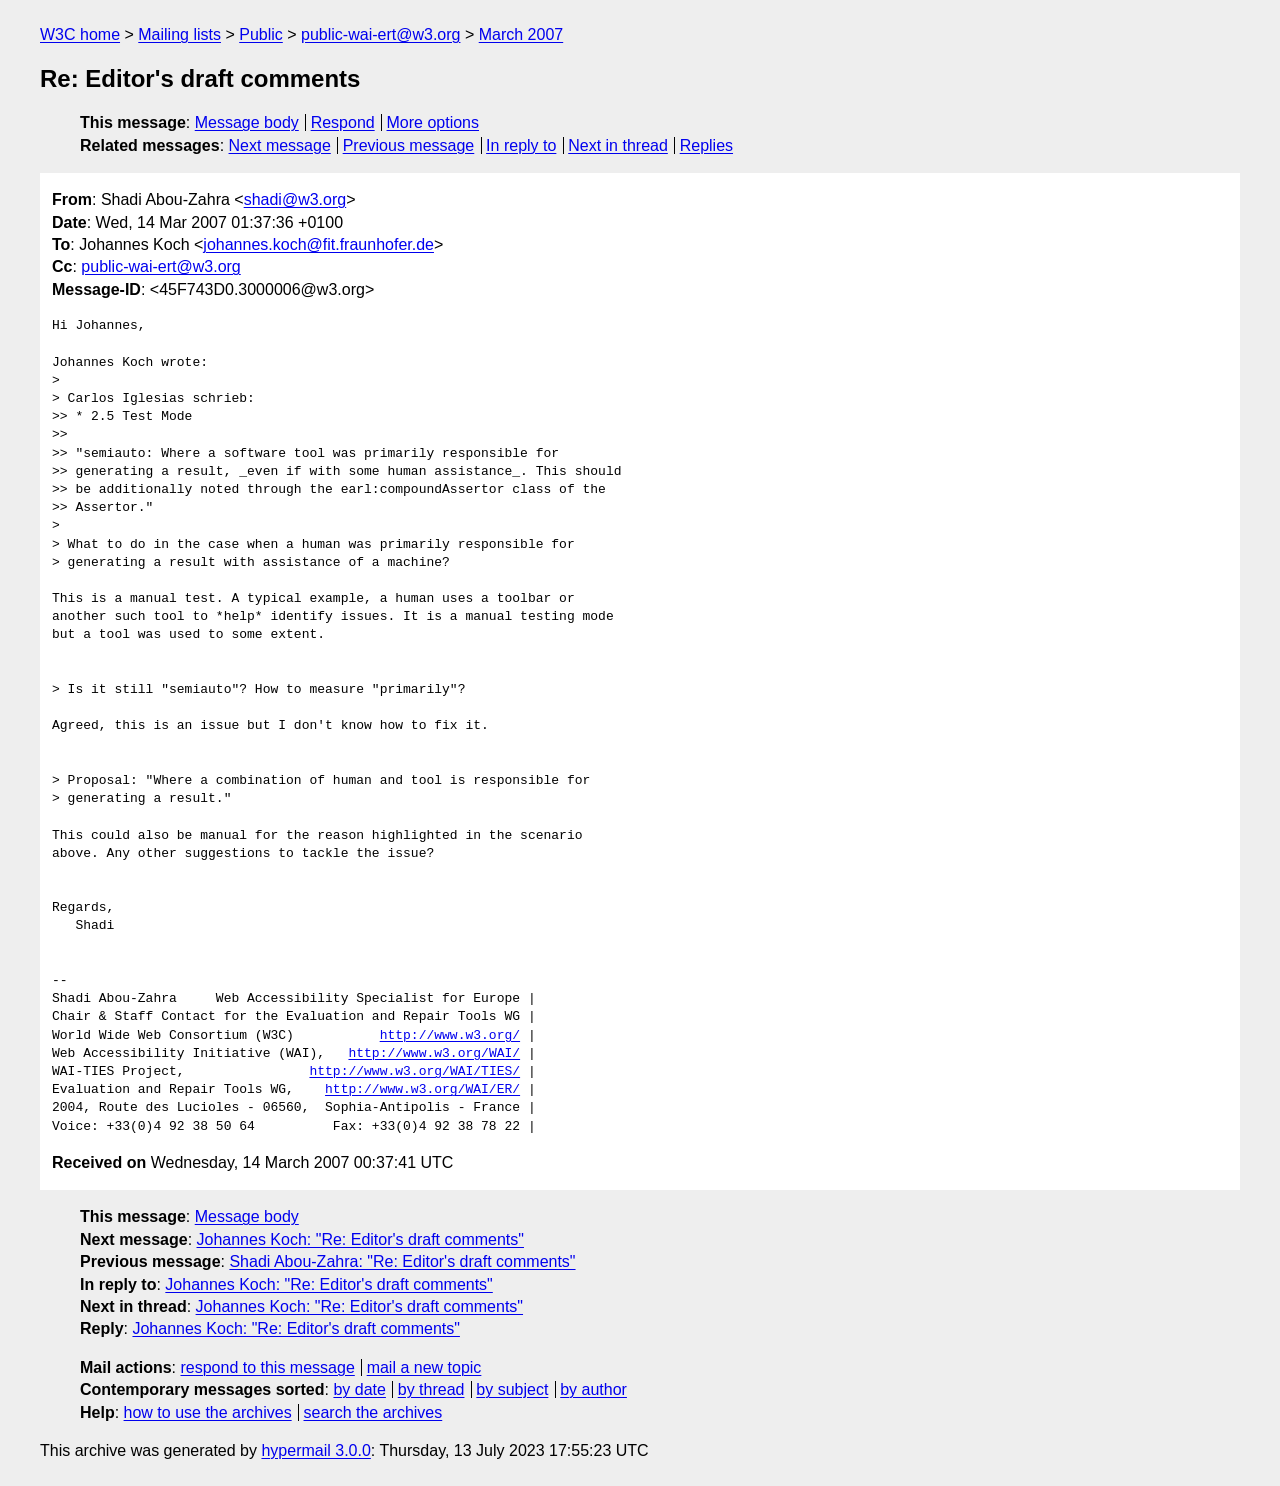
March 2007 (521, 34)
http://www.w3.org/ (450, 1036)
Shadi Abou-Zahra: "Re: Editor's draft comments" (402, 1261)
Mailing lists (179, 34)
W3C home (80, 34)
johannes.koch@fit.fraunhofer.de (318, 244)
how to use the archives (208, 1412)
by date (359, 1389)
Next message (280, 145)
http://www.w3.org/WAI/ (434, 1054)
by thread (431, 1389)
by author (593, 1389)
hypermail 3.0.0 (315, 1450)
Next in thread (618, 145)
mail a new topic (424, 1367)
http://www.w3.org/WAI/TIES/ (414, 1072)
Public (261, 34)
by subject (512, 1389)
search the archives (373, 1412)
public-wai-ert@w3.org (380, 34)
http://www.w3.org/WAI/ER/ (422, 1090)
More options (433, 122)
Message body (247, 122)
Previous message (409, 145)
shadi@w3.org (295, 199)
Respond (343, 122)
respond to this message (267, 1367)
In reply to (521, 145)
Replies (706, 145)
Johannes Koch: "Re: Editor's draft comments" (360, 1239)
